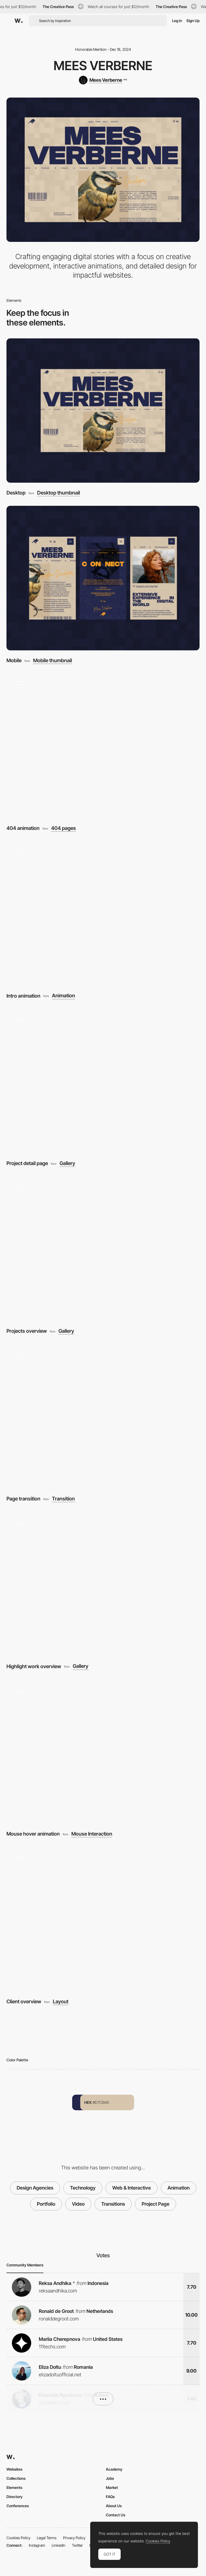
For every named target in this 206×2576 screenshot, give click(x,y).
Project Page (155, 2204)
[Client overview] (103, 1919)
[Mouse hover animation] (103, 1751)
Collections (16, 2478)
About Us (114, 2505)
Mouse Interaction (91, 1834)
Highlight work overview (33, 1666)
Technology (83, 2188)
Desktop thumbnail (58, 493)
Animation (63, 995)
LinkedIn (58, 2545)
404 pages (63, 828)
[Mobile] (103, 578)
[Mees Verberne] (103, 80)
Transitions (113, 2204)
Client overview (23, 2001)
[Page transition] (103, 1416)
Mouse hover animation (33, 1834)
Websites (14, 2469)
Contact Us (115, 2515)
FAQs (110, 2496)
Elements (14, 2487)
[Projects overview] (103, 1248)
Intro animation (23, 996)
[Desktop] (103, 410)
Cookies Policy (18, 2537)
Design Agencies (35, 2188)
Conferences (17, 2505)
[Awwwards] (19, 21)
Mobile (14, 660)
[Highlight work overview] (103, 1584)
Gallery (67, 1163)
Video (78, 2204)
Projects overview (26, 1331)
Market (112, 2487)
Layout (60, 2001)
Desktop (16, 493)
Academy (114, 2469)
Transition (63, 1499)
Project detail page (27, 1163)
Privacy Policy (74, 2537)
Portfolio (46, 2204)
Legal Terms (47, 2537)
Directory (14, 2496)
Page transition (23, 1499)
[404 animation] (103, 745)
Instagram (37, 2545)
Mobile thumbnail (52, 660)
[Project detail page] (103, 1081)
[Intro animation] (103, 913)
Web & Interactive (131, 2188)
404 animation (23, 828)
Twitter (77, 2545)
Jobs (110, 2478)
